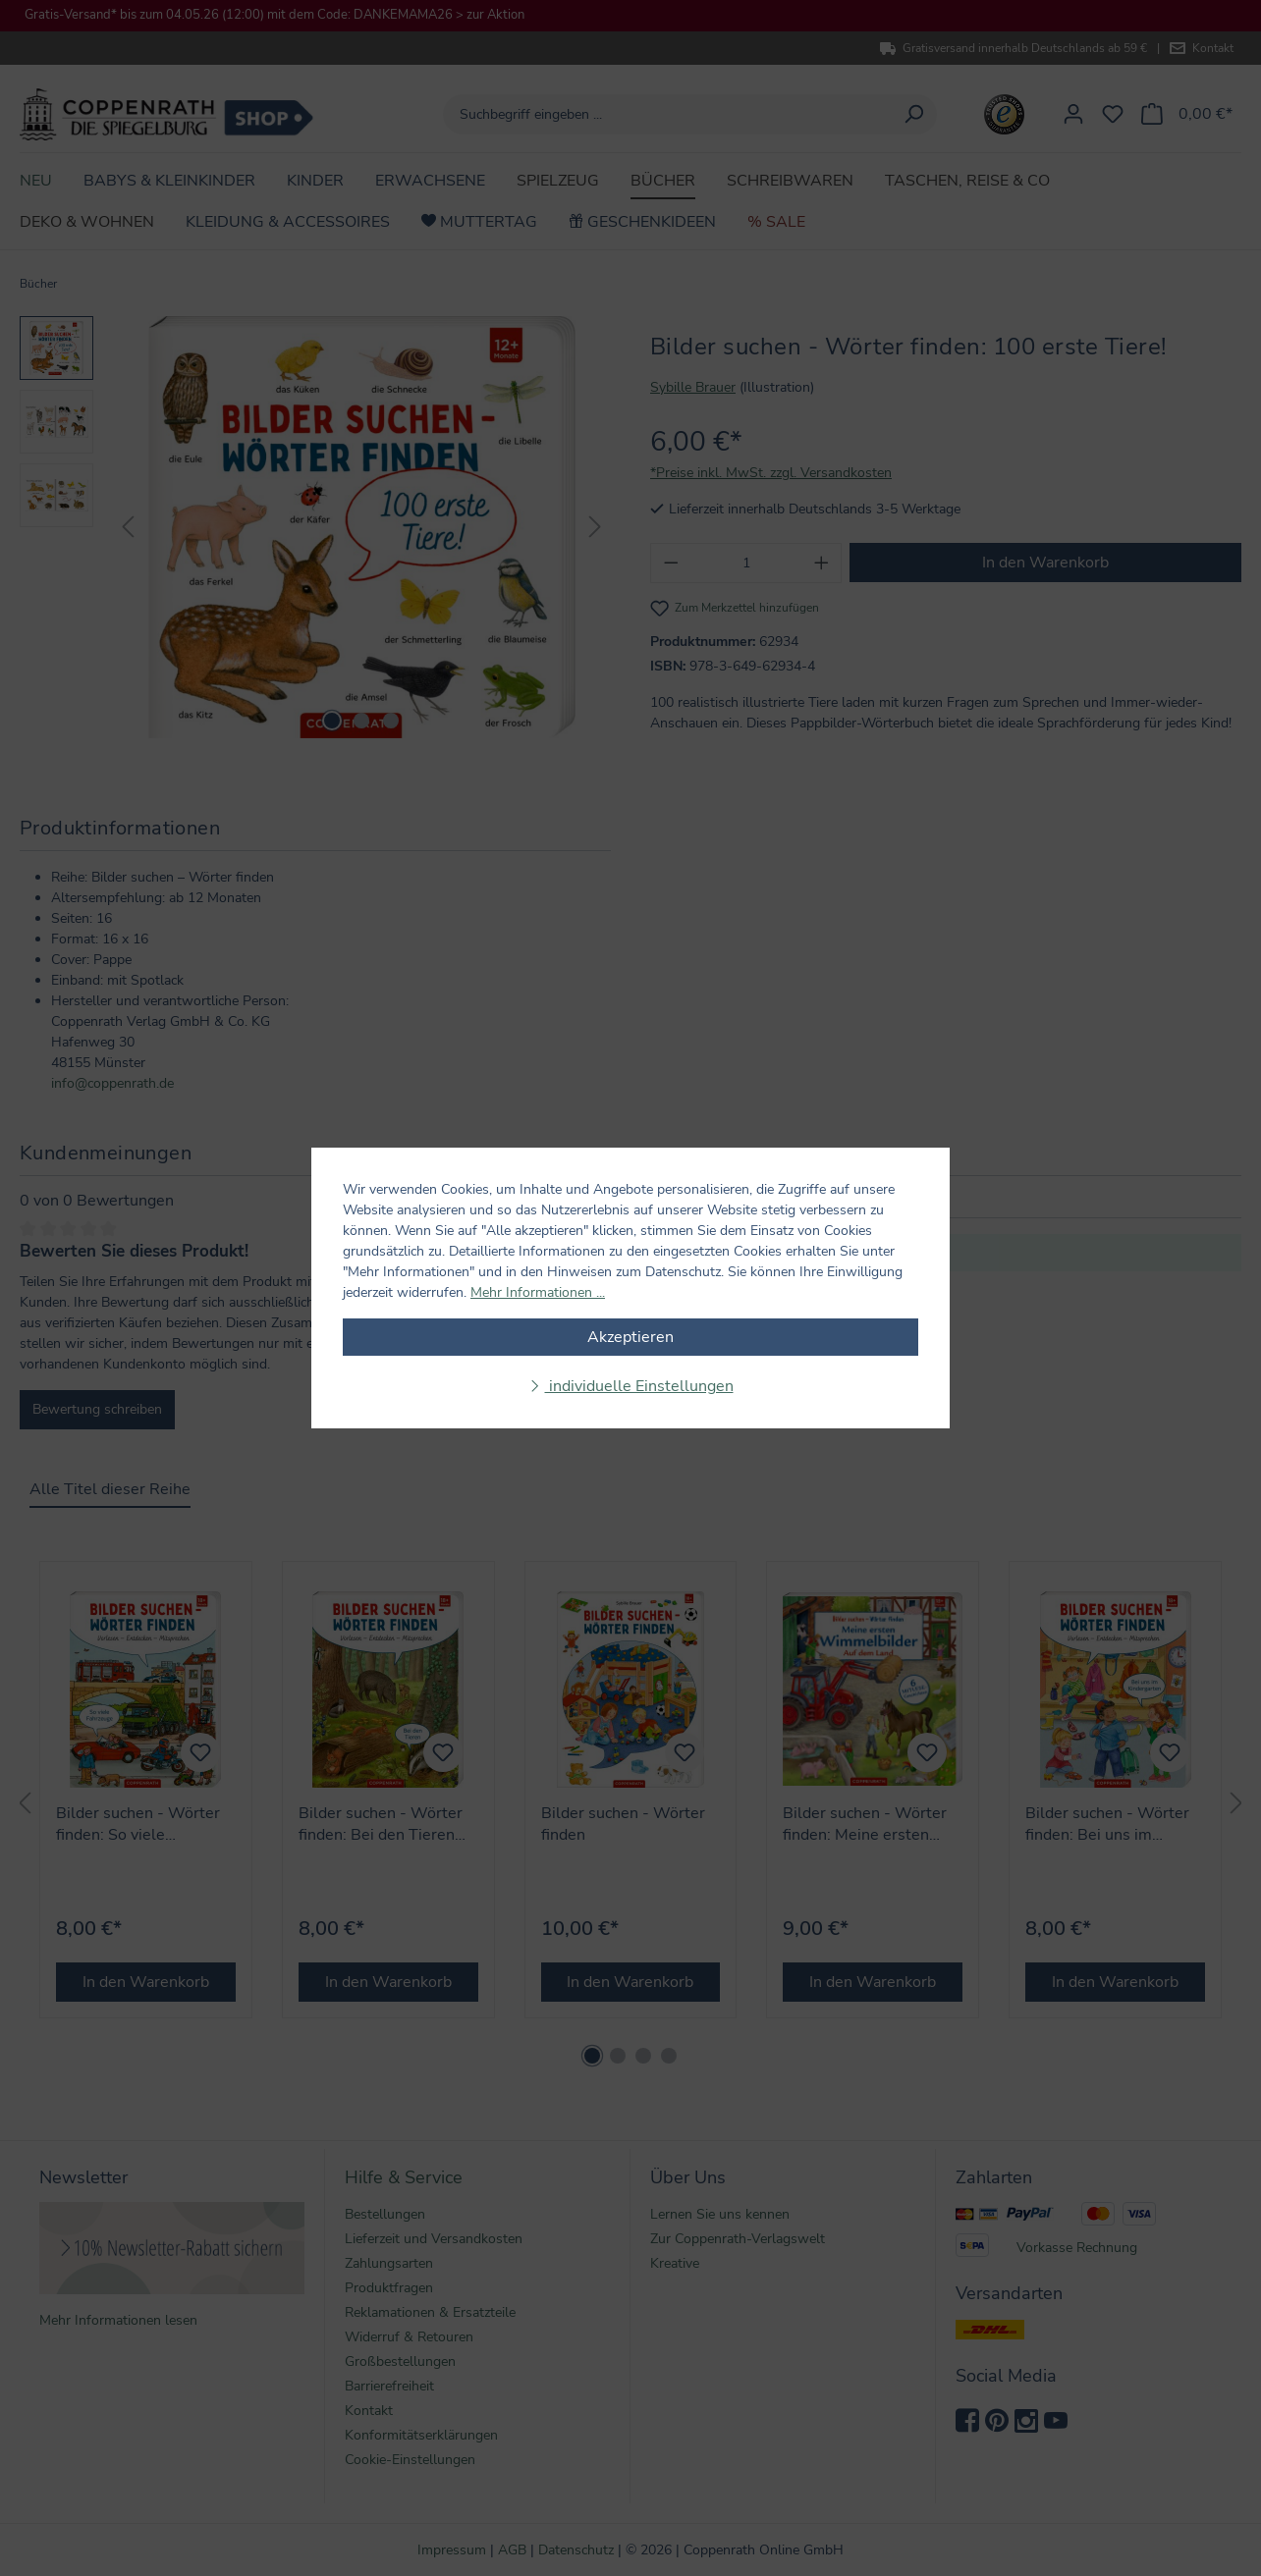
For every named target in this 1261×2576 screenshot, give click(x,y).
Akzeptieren (630, 1337)
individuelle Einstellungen (639, 1386)
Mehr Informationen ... (537, 1292)
